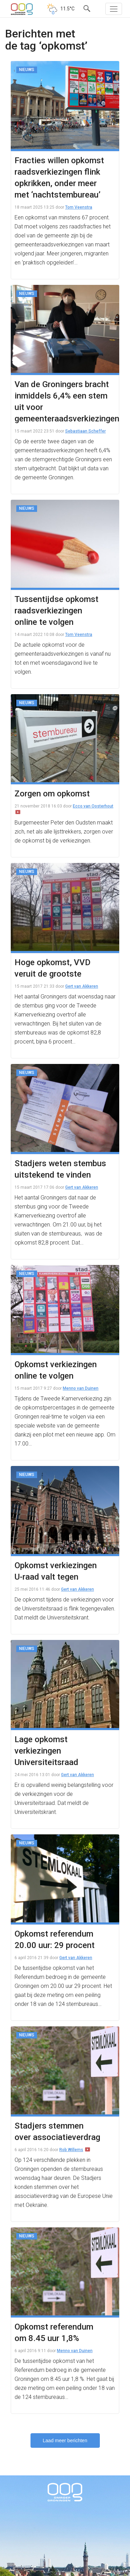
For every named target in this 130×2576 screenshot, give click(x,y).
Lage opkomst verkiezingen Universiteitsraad (46, 1751)
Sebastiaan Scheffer (85, 431)
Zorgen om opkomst (52, 793)
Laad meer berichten (65, 2440)
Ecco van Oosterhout (93, 806)
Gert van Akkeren (81, 986)
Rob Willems (71, 2149)
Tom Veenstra (78, 207)
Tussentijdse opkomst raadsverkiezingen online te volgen (56, 610)
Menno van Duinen (80, 1388)
